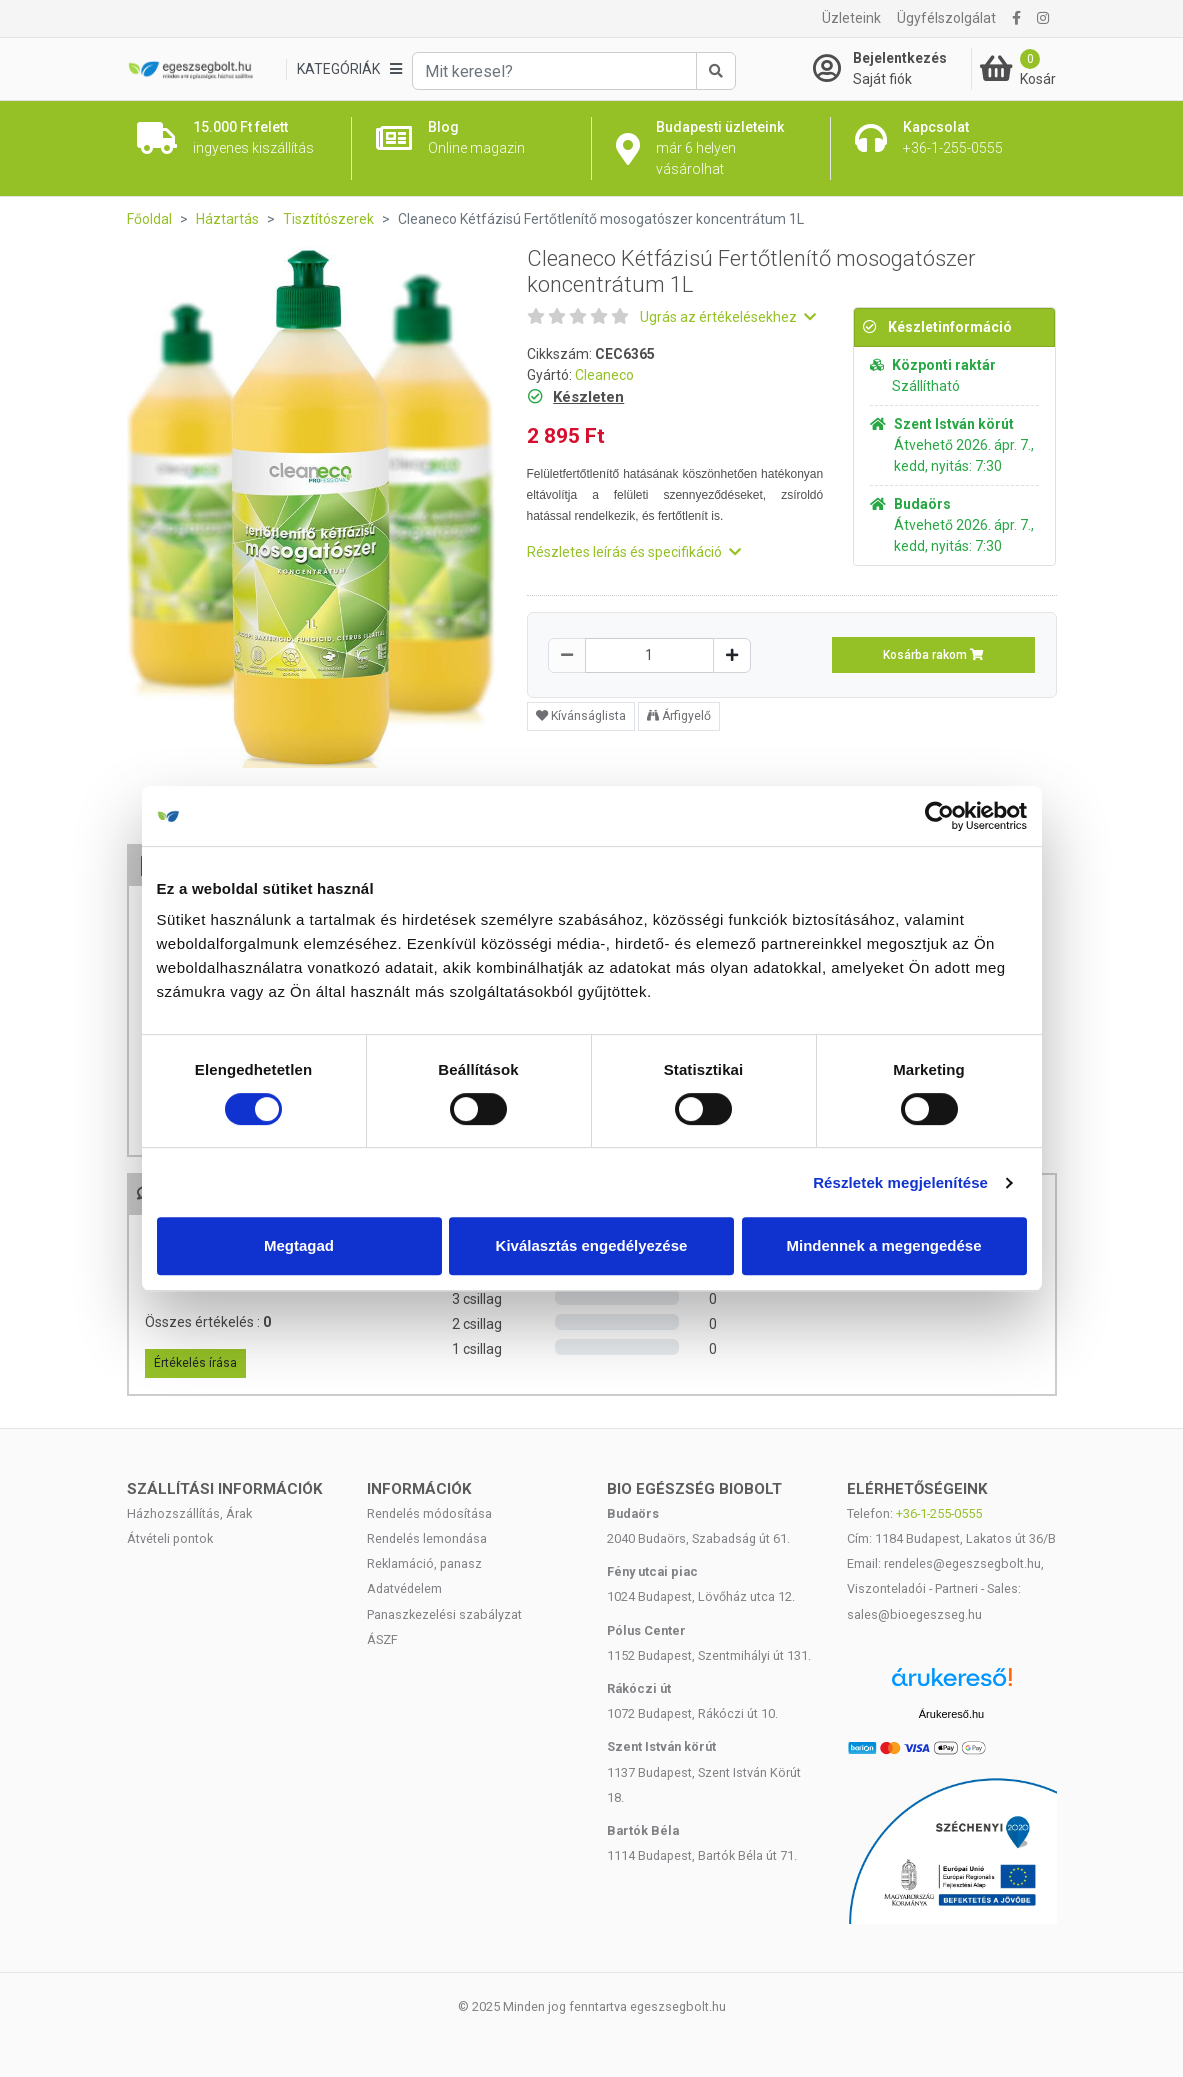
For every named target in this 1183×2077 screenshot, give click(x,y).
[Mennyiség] (649, 655)
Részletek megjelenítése (900, 1182)
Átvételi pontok (170, 1538)
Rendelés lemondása (427, 1538)
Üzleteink (851, 18)
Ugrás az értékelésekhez (728, 317)
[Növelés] (732, 655)
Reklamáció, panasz (424, 1563)
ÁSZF (382, 1639)
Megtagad (299, 1245)
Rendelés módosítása (429, 1513)
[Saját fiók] (892, 69)
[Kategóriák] (349, 69)
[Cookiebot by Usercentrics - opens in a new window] (939, 816)
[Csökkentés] (567, 655)
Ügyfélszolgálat (946, 18)
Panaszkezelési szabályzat (444, 1614)
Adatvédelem (404, 1588)
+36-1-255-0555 (939, 1513)
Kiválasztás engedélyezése (592, 1245)
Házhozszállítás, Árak (189, 1513)
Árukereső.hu (951, 1714)
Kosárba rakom (933, 655)
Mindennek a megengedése (883, 1245)
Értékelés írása (195, 1363)
